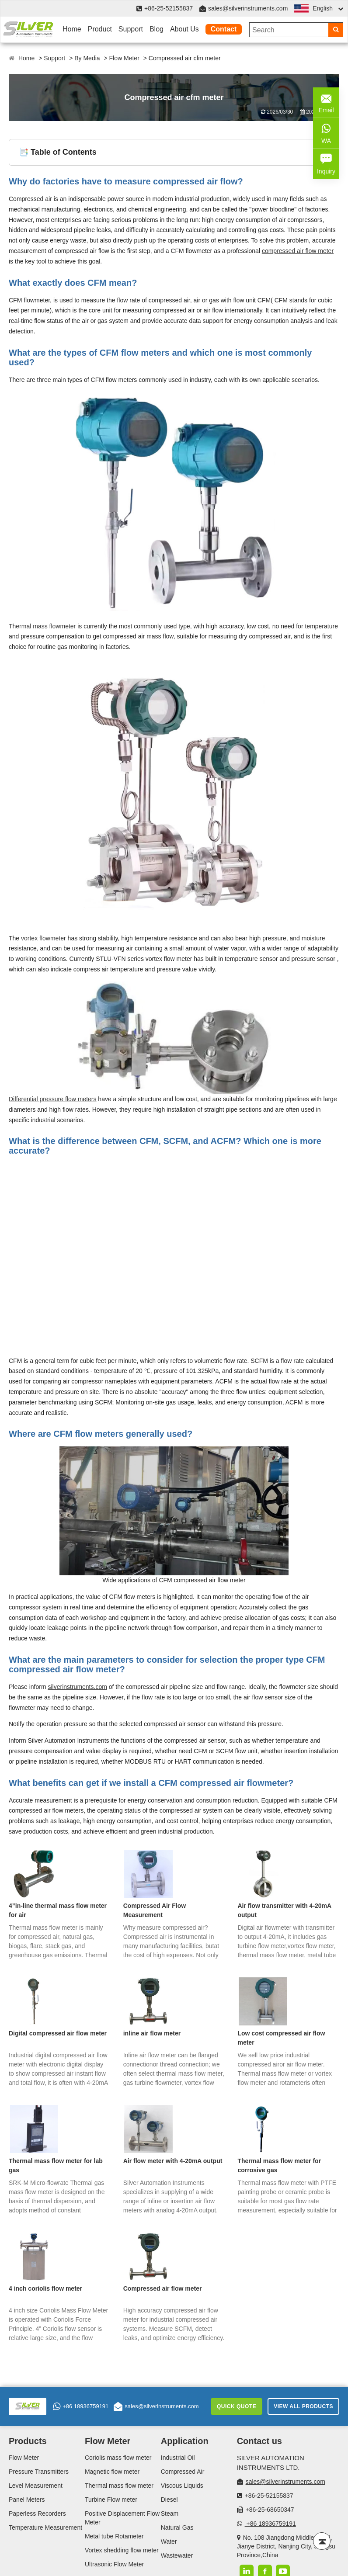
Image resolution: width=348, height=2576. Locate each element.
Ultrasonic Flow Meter (114, 2564)
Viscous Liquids (182, 2485)
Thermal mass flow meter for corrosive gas (279, 2165)
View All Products (303, 2406)
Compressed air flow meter (162, 2288)
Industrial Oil (178, 2457)
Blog (157, 29)
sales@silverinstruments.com (248, 8)
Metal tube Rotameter (114, 2536)
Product (100, 29)
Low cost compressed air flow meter (281, 2038)
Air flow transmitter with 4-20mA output (284, 1910)
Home (72, 29)
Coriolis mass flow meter (118, 2457)
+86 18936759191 (80, 2406)
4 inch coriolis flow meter (45, 2288)
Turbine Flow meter (111, 2499)
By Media (87, 58)
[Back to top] (322, 2541)
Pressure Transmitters (39, 2471)
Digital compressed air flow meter (58, 2033)
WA (326, 132)
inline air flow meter (152, 2033)
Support (130, 29)
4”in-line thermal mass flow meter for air (58, 1910)
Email (326, 102)
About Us (184, 29)
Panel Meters (27, 2499)
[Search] (335, 30)
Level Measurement (36, 2485)
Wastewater (177, 2555)
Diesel (169, 2499)
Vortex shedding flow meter (122, 2550)
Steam (169, 2513)
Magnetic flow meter (112, 2471)
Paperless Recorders (37, 2513)
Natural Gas (177, 2527)
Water (169, 2541)
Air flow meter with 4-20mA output (173, 2160)
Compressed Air (183, 2471)
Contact (224, 29)
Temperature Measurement (45, 2527)
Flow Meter (124, 58)
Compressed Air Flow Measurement (154, 1910)
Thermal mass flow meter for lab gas (56, 2165)
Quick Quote (236, 2406)
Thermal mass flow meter (119, 2485)
